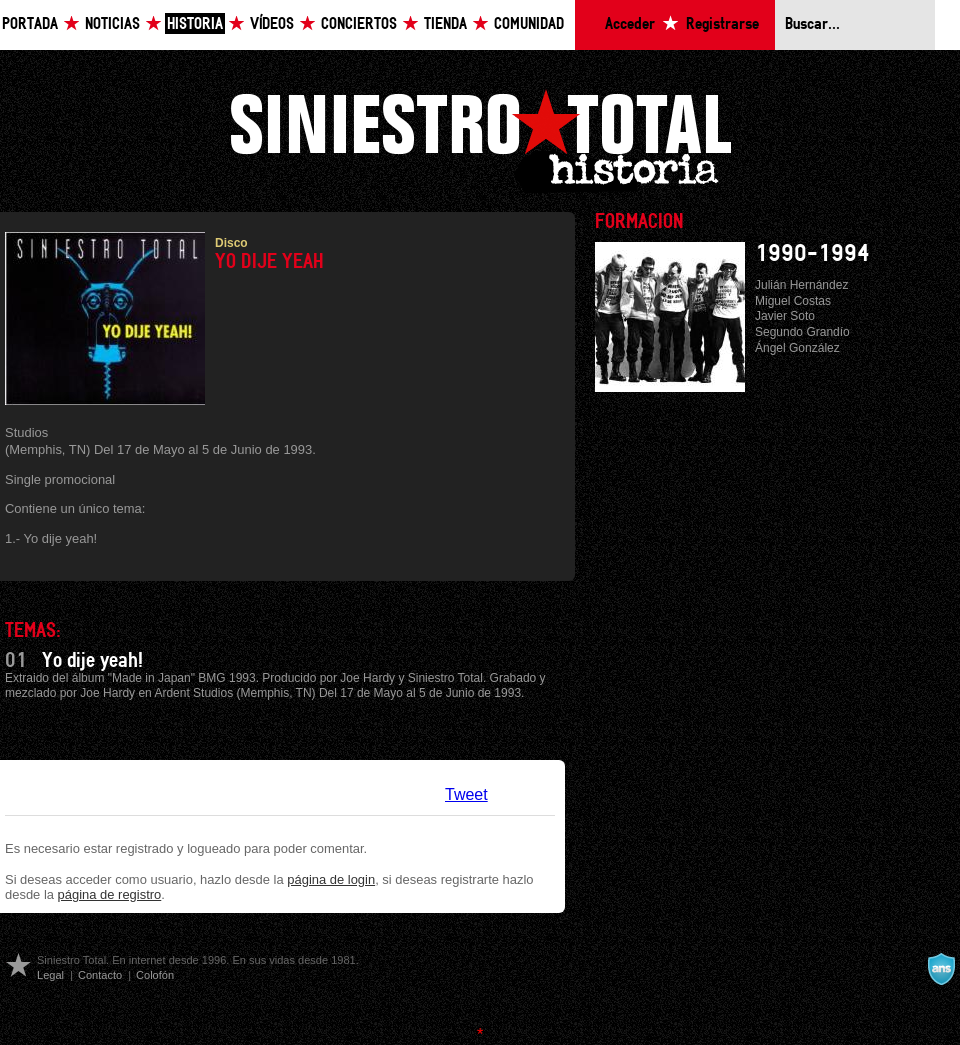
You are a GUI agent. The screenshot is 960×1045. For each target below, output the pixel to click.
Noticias (112, 24)
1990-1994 (812, 254)
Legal (50, 975)
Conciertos (359, 24)
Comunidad (529, 24)
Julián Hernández (801, 285)
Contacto (100, 975)
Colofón (155, 975)
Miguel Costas (793, 301)
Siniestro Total (480, 138)
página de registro (110, 894)
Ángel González (797, 348)
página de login (331, 879)
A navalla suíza (941, 969)
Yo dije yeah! (92, 661)
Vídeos (272, 24)
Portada (30, 24)
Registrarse (722, 24)
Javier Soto (785, 316)
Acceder (630, 24)
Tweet (466, 794)
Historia (195, 24)
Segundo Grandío (802, 332)
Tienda (445, 24)
